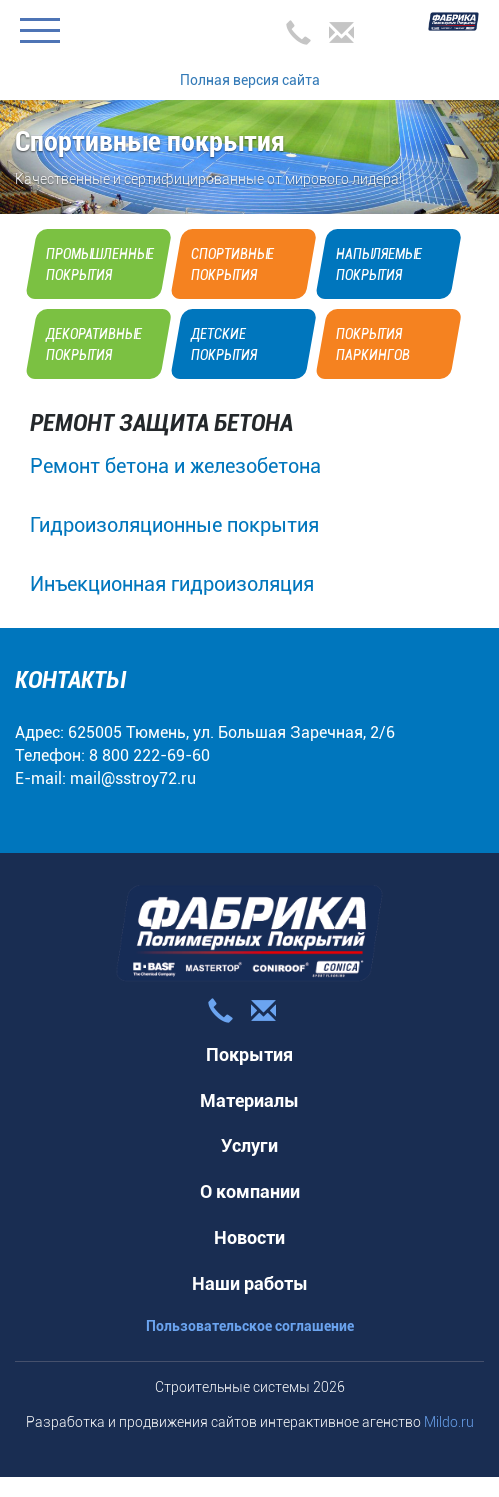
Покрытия (249, 1054)
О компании (250, 1191)
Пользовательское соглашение (250, 1326)
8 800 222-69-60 (149, 755)
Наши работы (250, 1283)
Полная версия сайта (250, 80)
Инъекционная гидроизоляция (172, 584)
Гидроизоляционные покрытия (174, 525)
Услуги (249, 1145)
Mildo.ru (449, 1422)
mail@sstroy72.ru (133, 778)
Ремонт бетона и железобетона (175, 466)
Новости (249, 1237)
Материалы (249, 1100)
